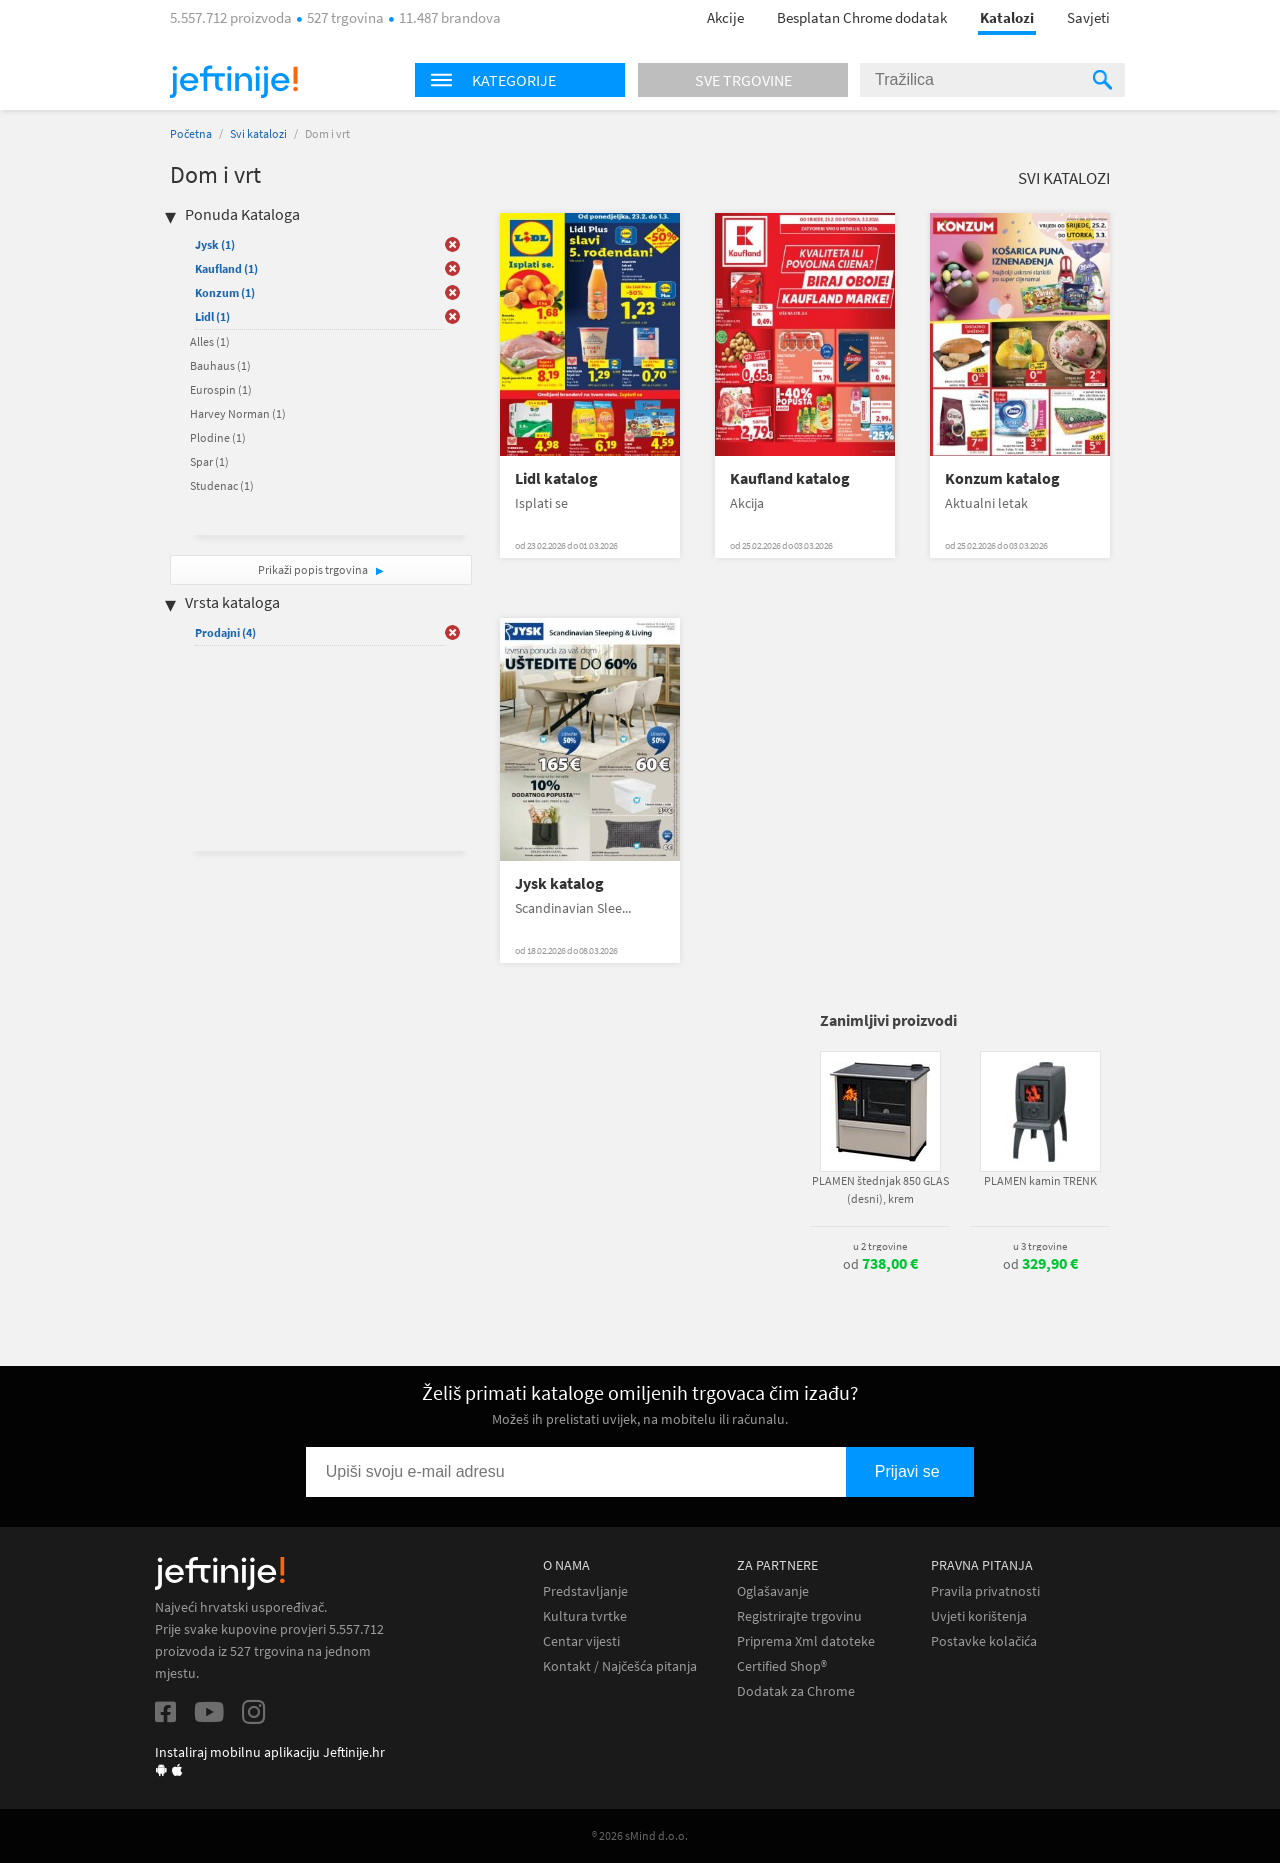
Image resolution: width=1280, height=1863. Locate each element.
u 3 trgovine (1040, 1246)
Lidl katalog (556, 478)
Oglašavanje (773, 1591)
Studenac (222, 485)
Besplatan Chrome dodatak (862, 17)
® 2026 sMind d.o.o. (640, 1835)
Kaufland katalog (790, 478)
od (880, 1264)
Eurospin (221, 389)
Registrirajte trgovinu (799, 1616)
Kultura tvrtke (585, 1616)
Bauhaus (220, 365)
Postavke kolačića (984, 1641)
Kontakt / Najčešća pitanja (620, 1666)
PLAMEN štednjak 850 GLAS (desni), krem (880, 1189)
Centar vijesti (581, 1641)
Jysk (215, 244)
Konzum (225, 292)
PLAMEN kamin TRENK (1040, 1180)
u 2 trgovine (880, 1246)
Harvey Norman (238, 413)
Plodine (218, 437)
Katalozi (1007, 17)
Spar (209, 461)
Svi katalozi (258, 133)
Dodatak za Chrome (796, 1691)
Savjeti (1088, 17)
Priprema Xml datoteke (806, 1641)
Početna (191, 133)
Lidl (212, 316)
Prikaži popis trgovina (314, 569)
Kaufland (226, 268)
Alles (210, 341)
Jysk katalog (559, 883)
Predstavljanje (585, 1591)
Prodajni (225, 632)
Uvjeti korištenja (979, 1616)
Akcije (725, 17)
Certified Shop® (782, 1666)
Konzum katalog (1002, 478)
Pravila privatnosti (985, 1591)
